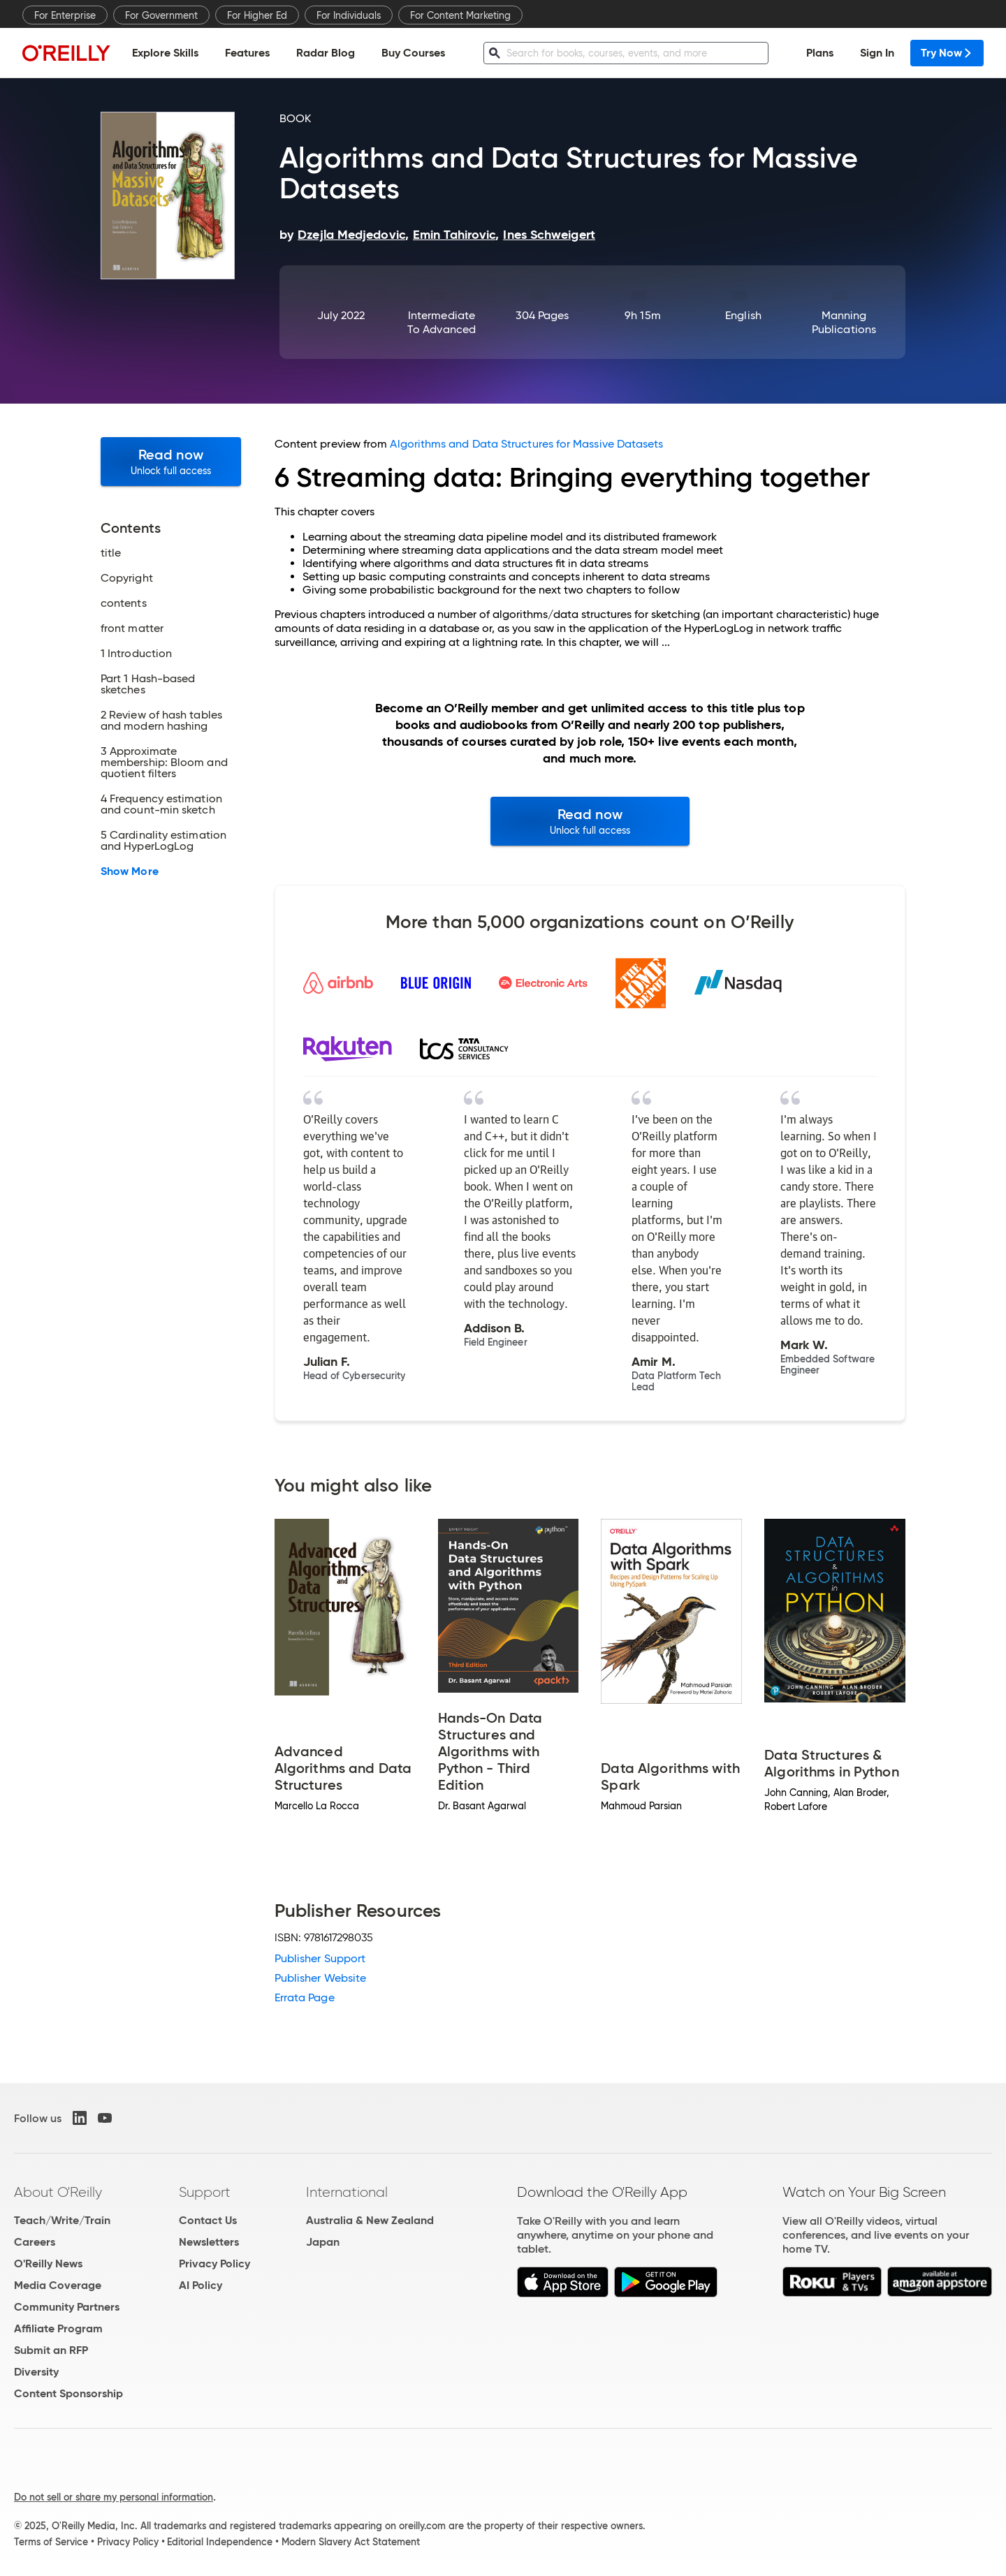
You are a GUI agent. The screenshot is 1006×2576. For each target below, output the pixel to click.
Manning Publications (844, 322)
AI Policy (200, 2285)
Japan (323, 2242)
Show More (130, 871)
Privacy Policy (214, 2263)
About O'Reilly (58, 2192)
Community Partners (66, 2306)
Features (247, 52)
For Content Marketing (460, 15)
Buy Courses (413, 52)
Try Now (947, 52)
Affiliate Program (58, 2328)
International (347, 2192)
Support (205, 2192)
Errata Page (305, 1997)
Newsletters (209, 2242)
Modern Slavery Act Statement (351, 2541)
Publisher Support (320, 1958)
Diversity (36, 2371)
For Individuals (348, 15)
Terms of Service (51, 2541)
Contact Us (208, 2220)
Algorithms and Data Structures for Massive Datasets (526, 443)
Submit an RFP (51, 2350)
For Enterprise (65, 15)
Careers (34, 2242)
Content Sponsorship (68, 2393)
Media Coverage (57, 2285)
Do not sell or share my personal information (113, 2497)
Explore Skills (165, 52)
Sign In (877, 52)
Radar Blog (325, 52)
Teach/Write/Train (62, 2220)
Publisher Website (320, 1978)
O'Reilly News (48, 2263)
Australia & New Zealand (370, 2220)
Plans (819, 52)
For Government (161, 15)
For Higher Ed (257, 15)
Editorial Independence (219, 2541)
